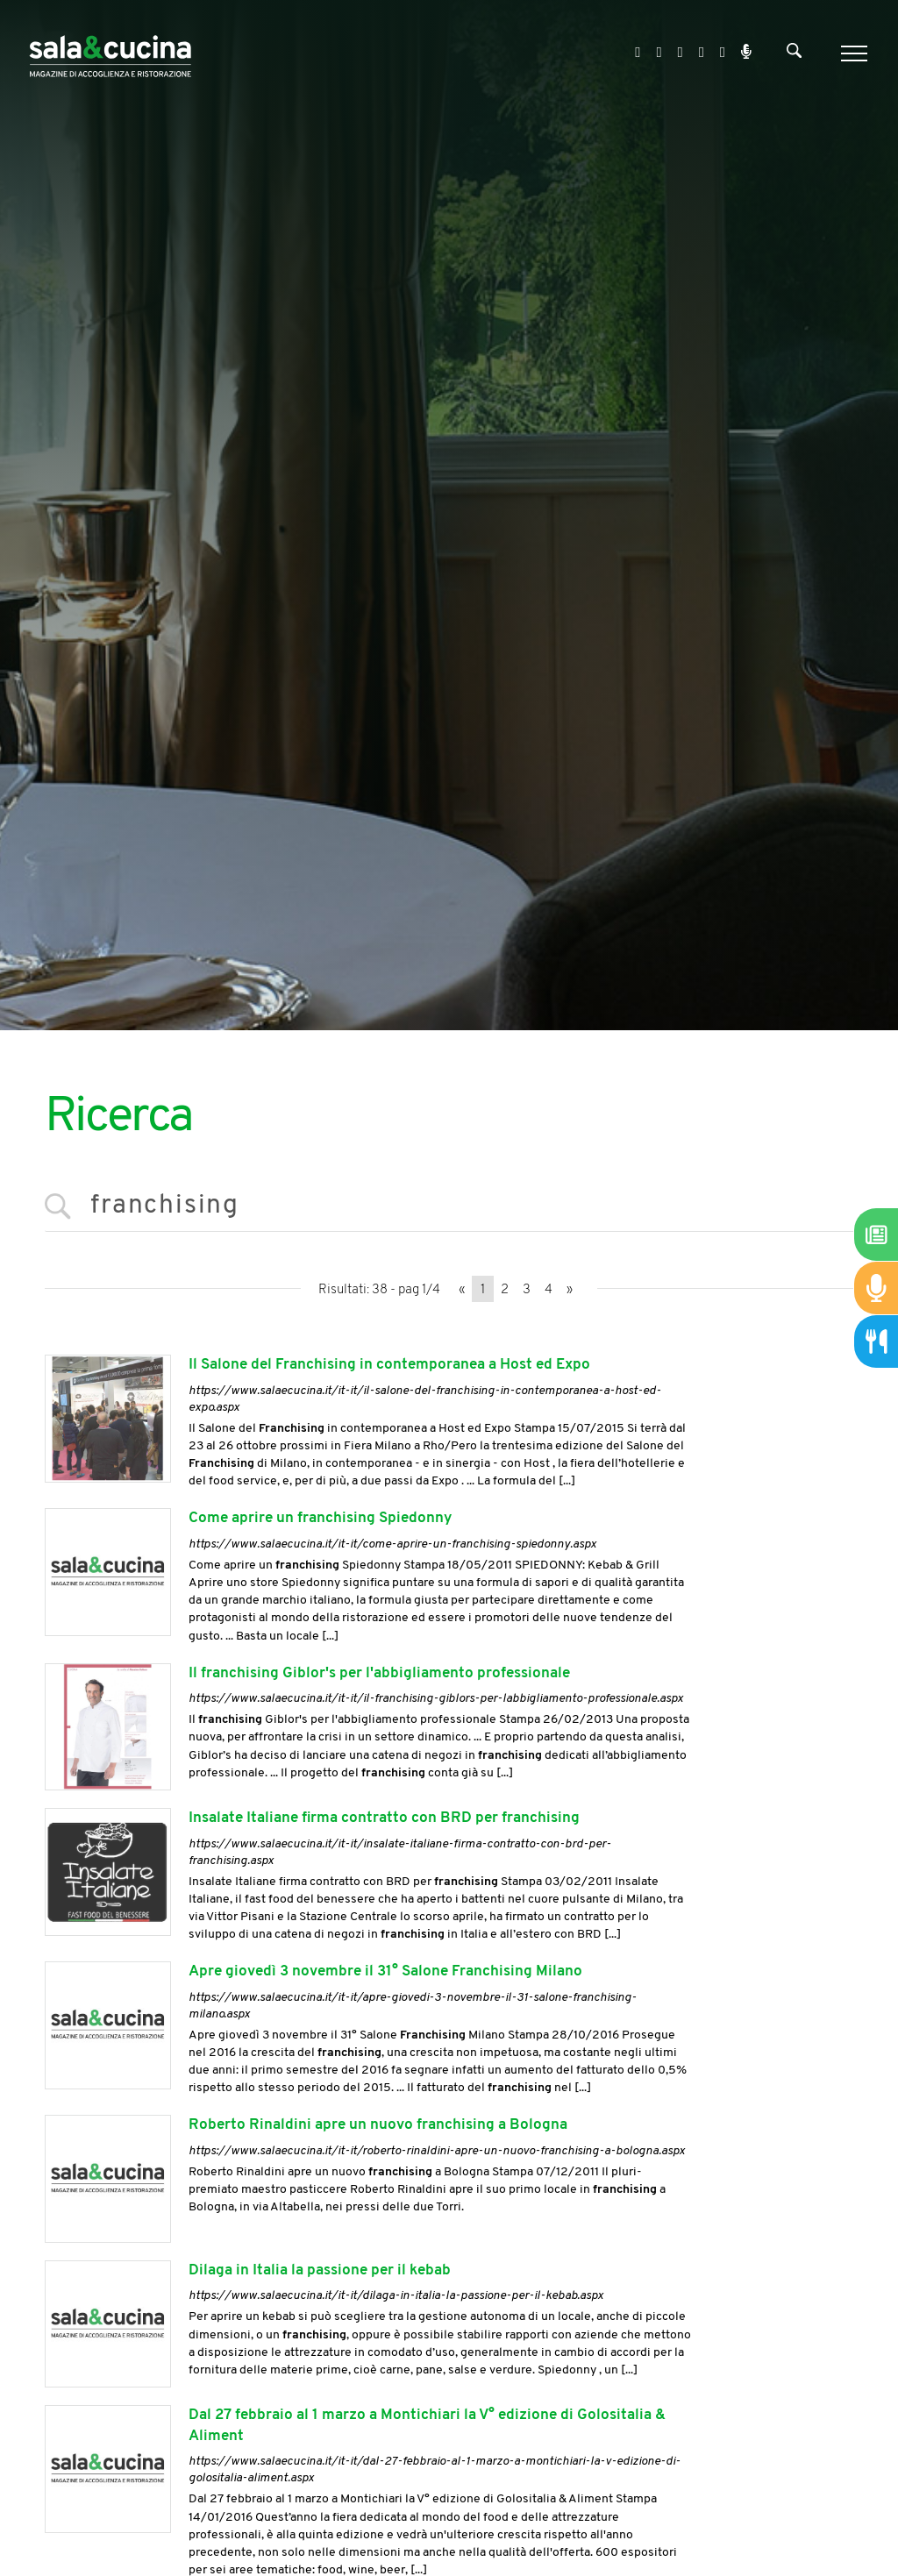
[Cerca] (794, 54)
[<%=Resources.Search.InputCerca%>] (449, 1207)
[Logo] (110, 53)
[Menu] (852, 53)
